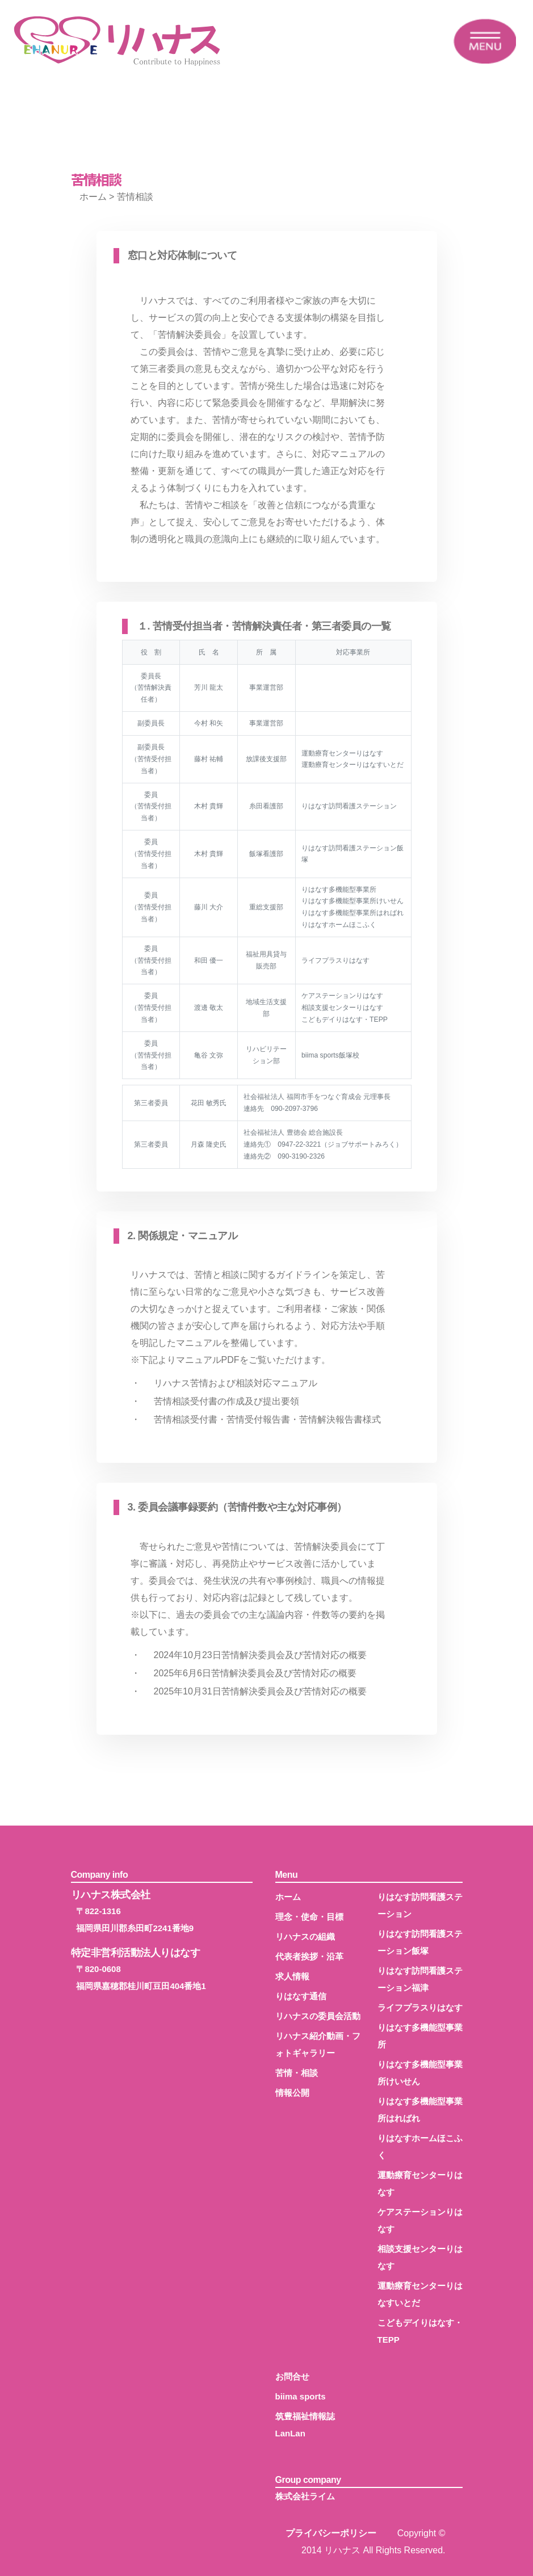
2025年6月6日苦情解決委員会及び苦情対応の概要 (255, 1673)
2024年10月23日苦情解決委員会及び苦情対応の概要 (260, 1655)
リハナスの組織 (305, 1936)
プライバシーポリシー (331, 2533)
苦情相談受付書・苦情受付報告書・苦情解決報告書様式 (267, 1419)
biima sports (300, 2396)
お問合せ (292, 2376)
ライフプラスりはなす (420, 2007)
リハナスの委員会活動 (317, 2016)
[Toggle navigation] (485, 41)
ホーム (93, 197)
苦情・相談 (296, 2073)
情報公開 (292, 2092)
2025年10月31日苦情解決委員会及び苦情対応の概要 (260, 1691)
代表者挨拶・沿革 (309, 1956)
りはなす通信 (300, 1996)
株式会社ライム (305, 2496)
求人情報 (292, 1976)
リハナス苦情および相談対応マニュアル (235, 1383)
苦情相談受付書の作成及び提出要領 (226, 1401)
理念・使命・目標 (309, 1916)
